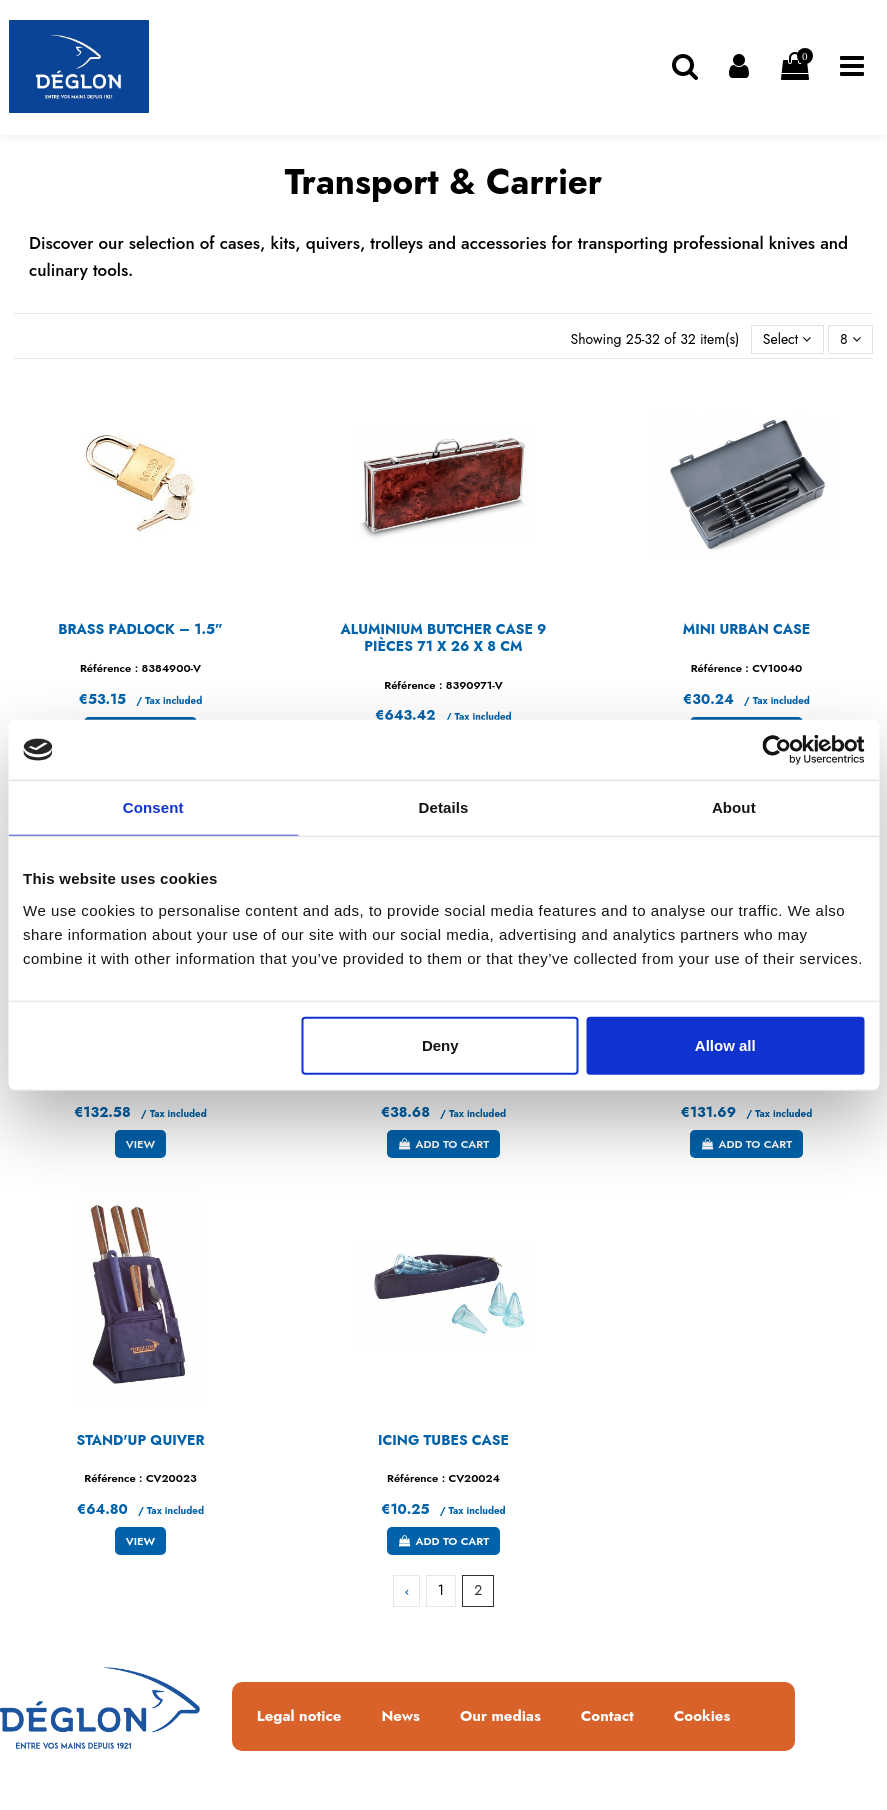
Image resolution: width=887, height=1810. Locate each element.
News (400, 1717)
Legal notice (299, 1717)
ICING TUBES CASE (443, 1440)
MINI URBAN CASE (746, 629)
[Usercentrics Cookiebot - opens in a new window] (776, 750)
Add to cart (443, 1144)
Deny (440, 1044)
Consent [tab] (153, 807)
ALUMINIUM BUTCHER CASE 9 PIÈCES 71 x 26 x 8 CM (443, 637)
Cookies (702, 1717)
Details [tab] (444, 807)
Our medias (500, 1717)
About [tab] (734, 807)
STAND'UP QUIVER (140, 1440)
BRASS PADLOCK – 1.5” (140, 629)
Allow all (725, 1044)
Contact (607, 1717)
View (140, 1144)
